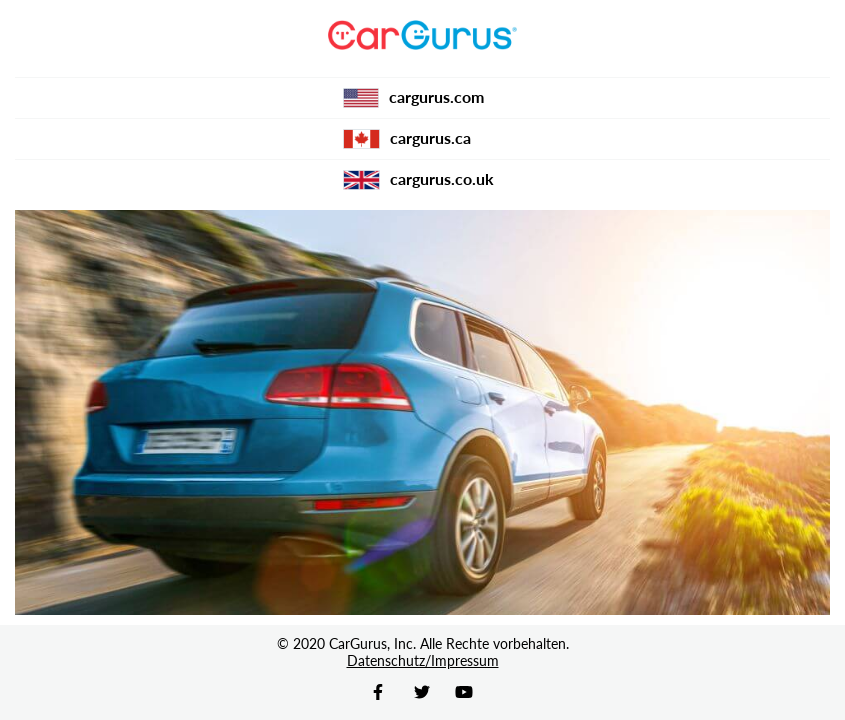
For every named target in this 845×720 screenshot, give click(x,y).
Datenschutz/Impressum (423, 660)
